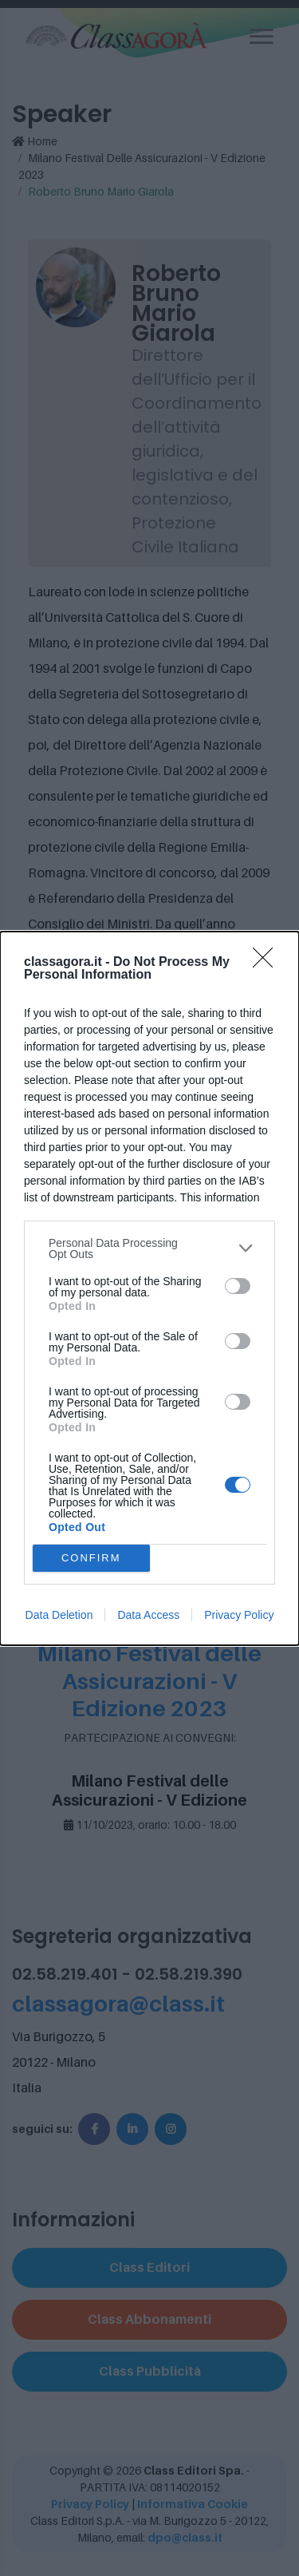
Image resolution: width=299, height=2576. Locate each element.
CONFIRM (91, 1558)
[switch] (237, 1286)
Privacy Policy (238, 1615)
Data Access (148, 1615)
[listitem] (149, 1248)
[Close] (268, 963)
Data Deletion (59, 1615)
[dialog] (149, 1288)
